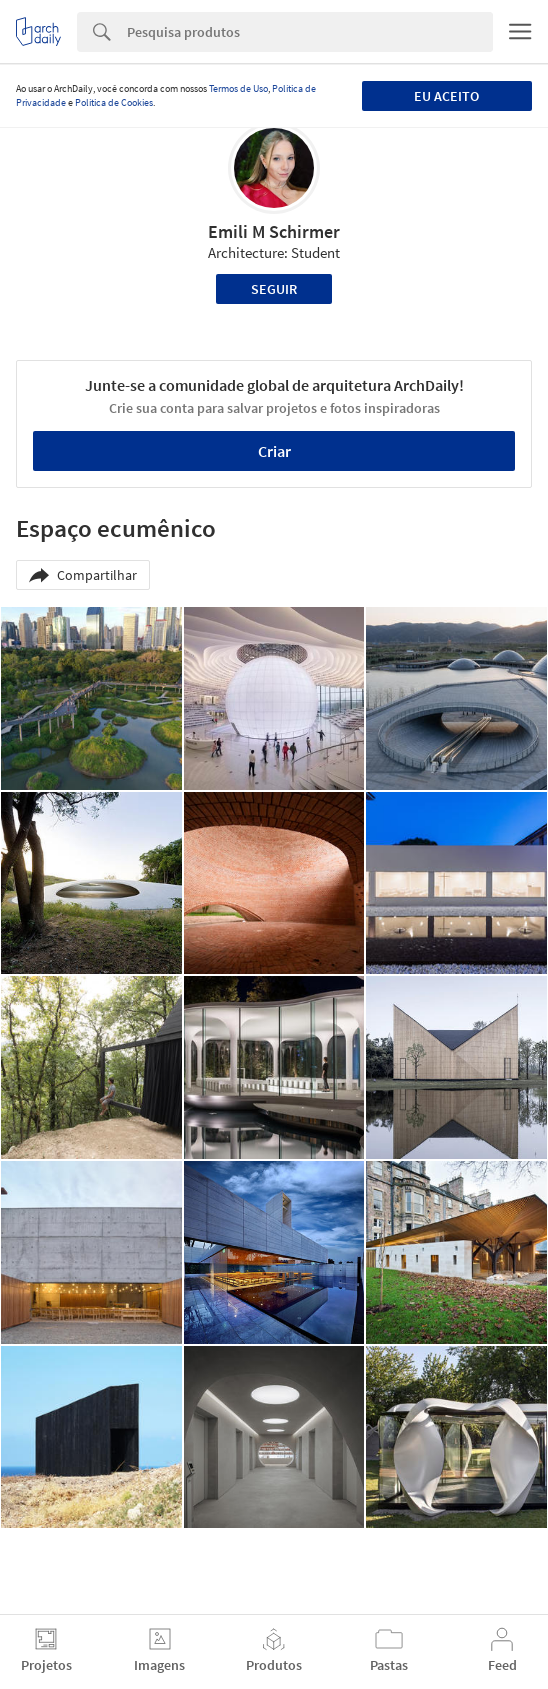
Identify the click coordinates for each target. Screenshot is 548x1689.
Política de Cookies (114, 102)
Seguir (274, 289)
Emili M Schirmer (274, 231)
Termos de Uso (238, 88)
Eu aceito (446, 96)
